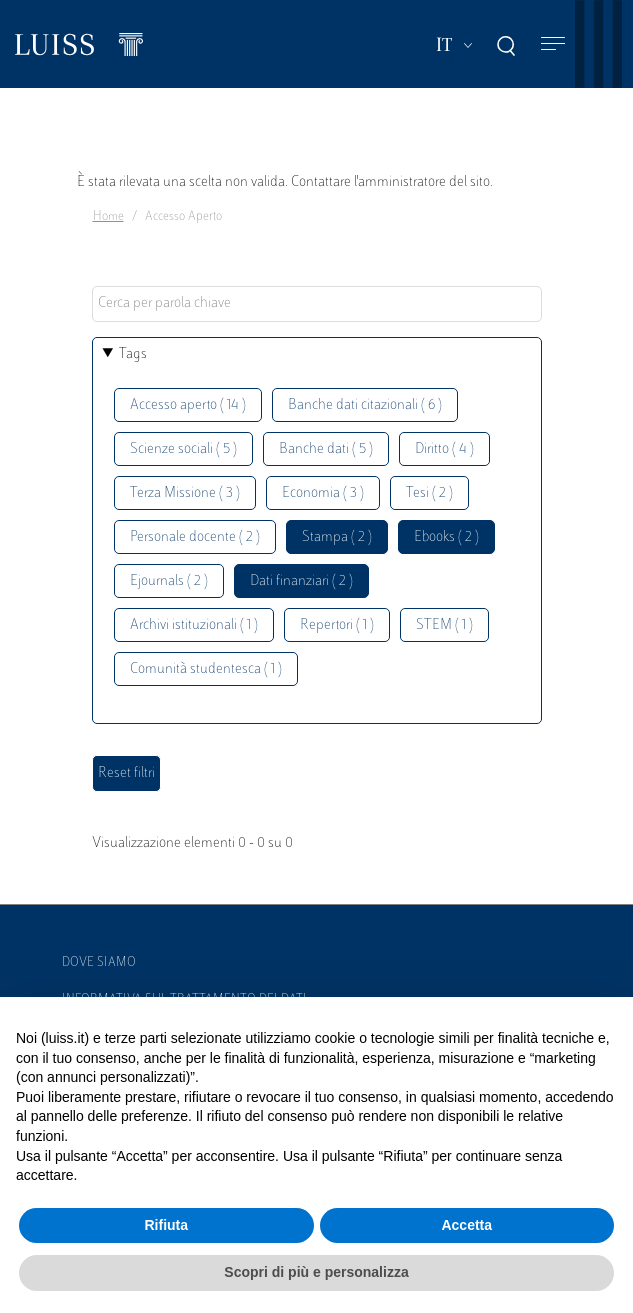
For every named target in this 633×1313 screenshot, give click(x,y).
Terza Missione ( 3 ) (185, 493)
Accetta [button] (466, 1225)
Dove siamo (99, 963)
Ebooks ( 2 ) (446, 537)
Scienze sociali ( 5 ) (183, 449)
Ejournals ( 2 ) (169, 581)
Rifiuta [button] (166, 1225)
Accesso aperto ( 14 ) (188, 405)
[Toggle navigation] (553, 44)
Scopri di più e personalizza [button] (316, 1272)
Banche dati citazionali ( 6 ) (365, 405)
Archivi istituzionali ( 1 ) (194, 625)
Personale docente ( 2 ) (195, 537)
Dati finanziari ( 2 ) (301, 581)
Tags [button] (133, 354)
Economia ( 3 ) (323, 493)
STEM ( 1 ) (444, 625)
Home (108, 217)
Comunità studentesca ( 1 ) (206, 669)
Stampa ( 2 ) (337, 537)
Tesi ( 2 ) (429, 493)
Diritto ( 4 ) (444, 449)
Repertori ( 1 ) (337, 625)
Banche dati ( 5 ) (326, 449)
